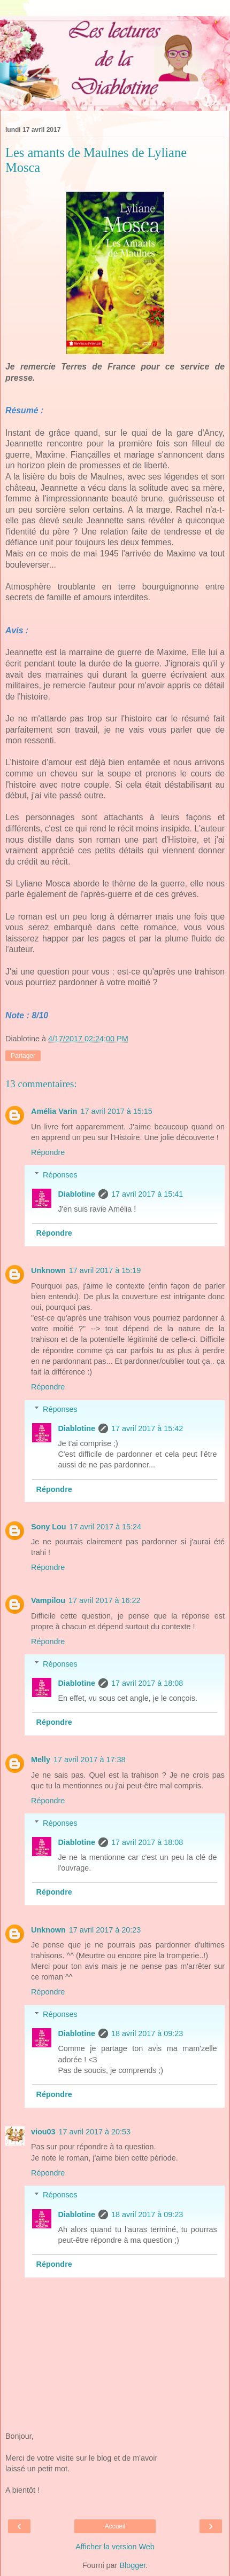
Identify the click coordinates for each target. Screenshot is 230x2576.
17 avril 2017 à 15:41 (147, 1194)
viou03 (43, 2131)
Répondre (48, 1152)
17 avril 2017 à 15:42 (147, 1428)
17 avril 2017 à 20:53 (95, 2131)
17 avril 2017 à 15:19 (105, 1270)
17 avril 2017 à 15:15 (116, 1111)
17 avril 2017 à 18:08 (147, 1683)
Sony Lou (48, 1526)
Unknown (48, 1270)
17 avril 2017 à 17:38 (89, 1759)
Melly (40, 1759)
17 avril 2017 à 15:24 (105, 1526)
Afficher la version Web (114, 2546)
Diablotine (76, 1194)
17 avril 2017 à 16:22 (104, 1600)
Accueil (115, 2526)
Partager (23, 1055)
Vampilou (48, 1600)
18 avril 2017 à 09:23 (147, 2033)
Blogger (132, 2565)
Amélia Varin (54, 1111)
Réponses (60, 1175)
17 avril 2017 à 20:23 (105, 1930)
